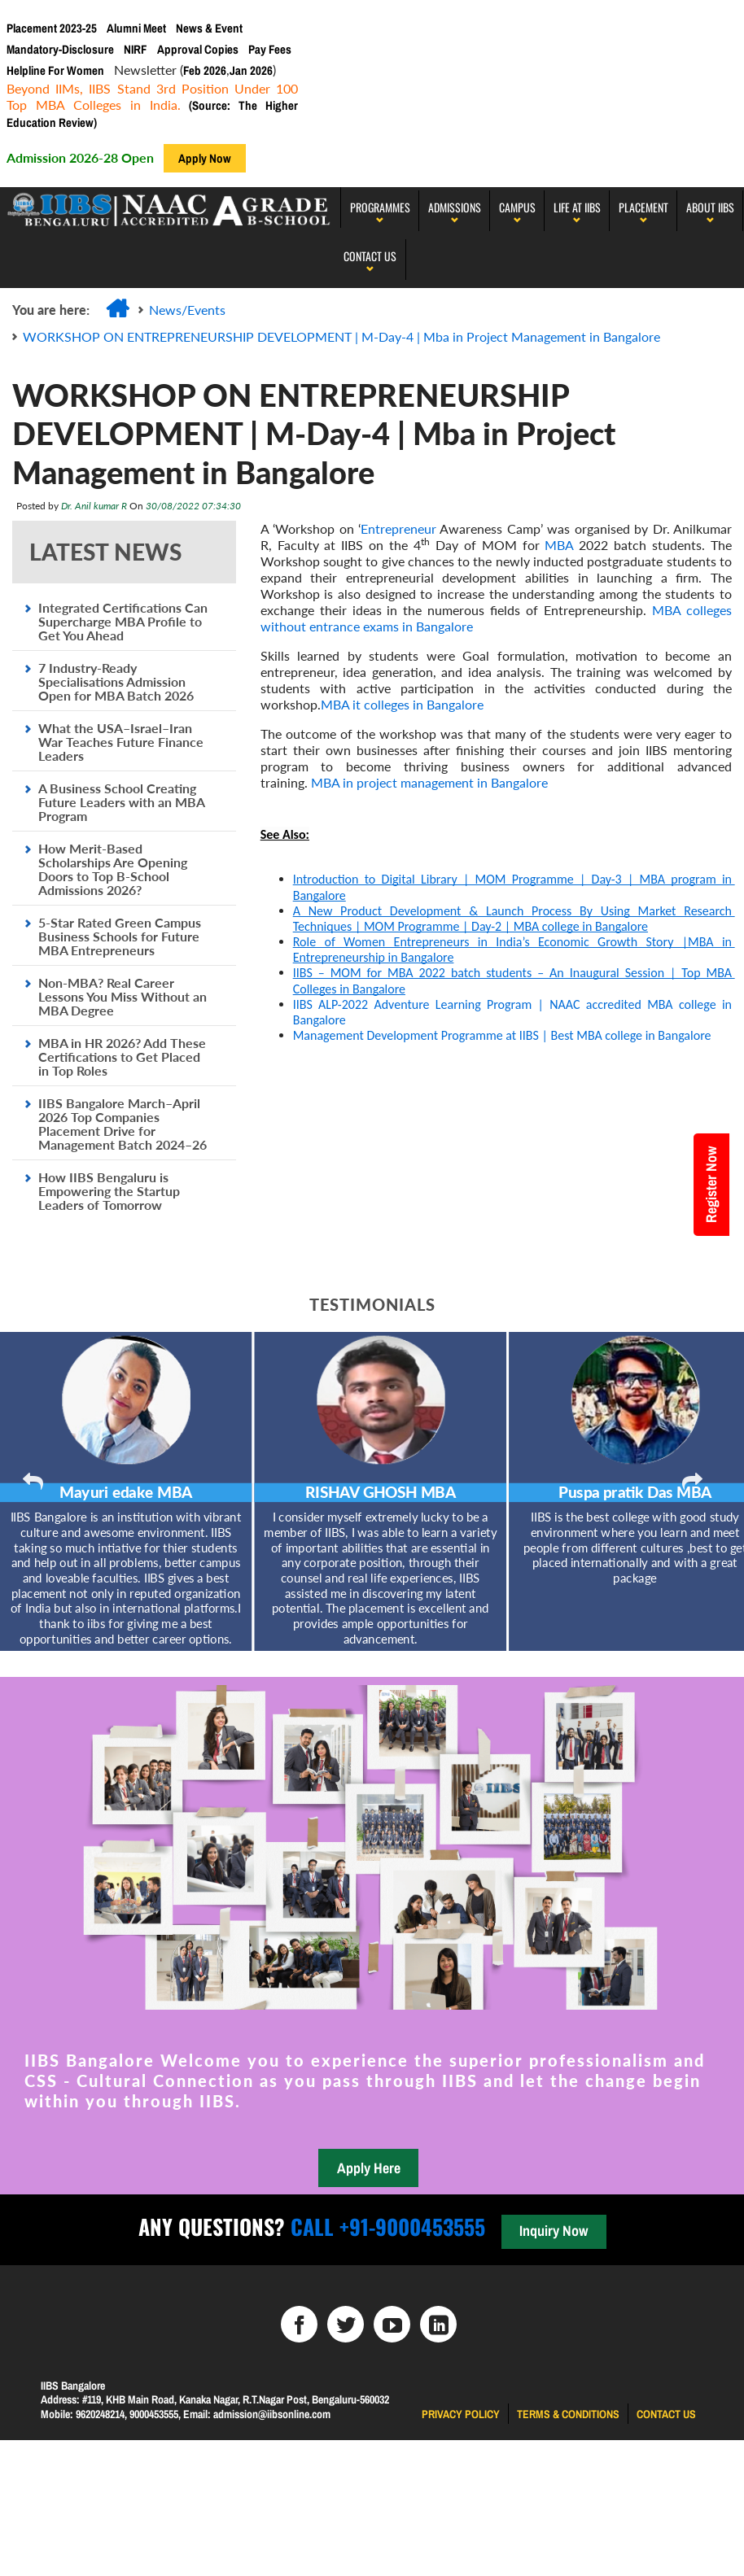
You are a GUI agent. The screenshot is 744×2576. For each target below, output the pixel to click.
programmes (380, 207)
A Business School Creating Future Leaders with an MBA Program (121, 801)
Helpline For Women (55, 70)
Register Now (711, 1184)
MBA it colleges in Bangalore (402, 704)
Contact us (666, 2414)
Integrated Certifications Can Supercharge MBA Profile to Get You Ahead (123, 621)
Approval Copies (198, 49)
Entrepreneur (398, 528)
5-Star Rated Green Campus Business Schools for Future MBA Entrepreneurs (119, 936)
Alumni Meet (136, 28)
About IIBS (710, 207)
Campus (517, 207)
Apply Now (204, 158)
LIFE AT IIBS (577, 207)
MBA (559, 544)
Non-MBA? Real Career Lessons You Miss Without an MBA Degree (122, 996)
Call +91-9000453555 (385, 2226)
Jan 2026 (251, 70)
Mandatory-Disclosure (60, 49)
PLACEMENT (643, 207)
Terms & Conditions (568, 2414)
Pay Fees (269, 49)
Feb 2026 (204, 70)
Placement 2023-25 (52, 28)
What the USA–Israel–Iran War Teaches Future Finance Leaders (121, 741)
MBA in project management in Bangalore (429, 782)
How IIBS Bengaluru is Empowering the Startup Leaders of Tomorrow (109, 1190)
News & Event (209, 28)
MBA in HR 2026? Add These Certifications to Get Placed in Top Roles (122, 1056)
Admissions (454, 207)
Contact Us (370, 255)
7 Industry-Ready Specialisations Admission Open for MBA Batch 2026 (116, 681)
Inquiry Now (553, 2230)
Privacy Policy (461, 2414)
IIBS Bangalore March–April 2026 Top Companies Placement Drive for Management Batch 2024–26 (122, 1123)
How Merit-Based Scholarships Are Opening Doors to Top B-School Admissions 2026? (112, 868)
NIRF (135, 49)
